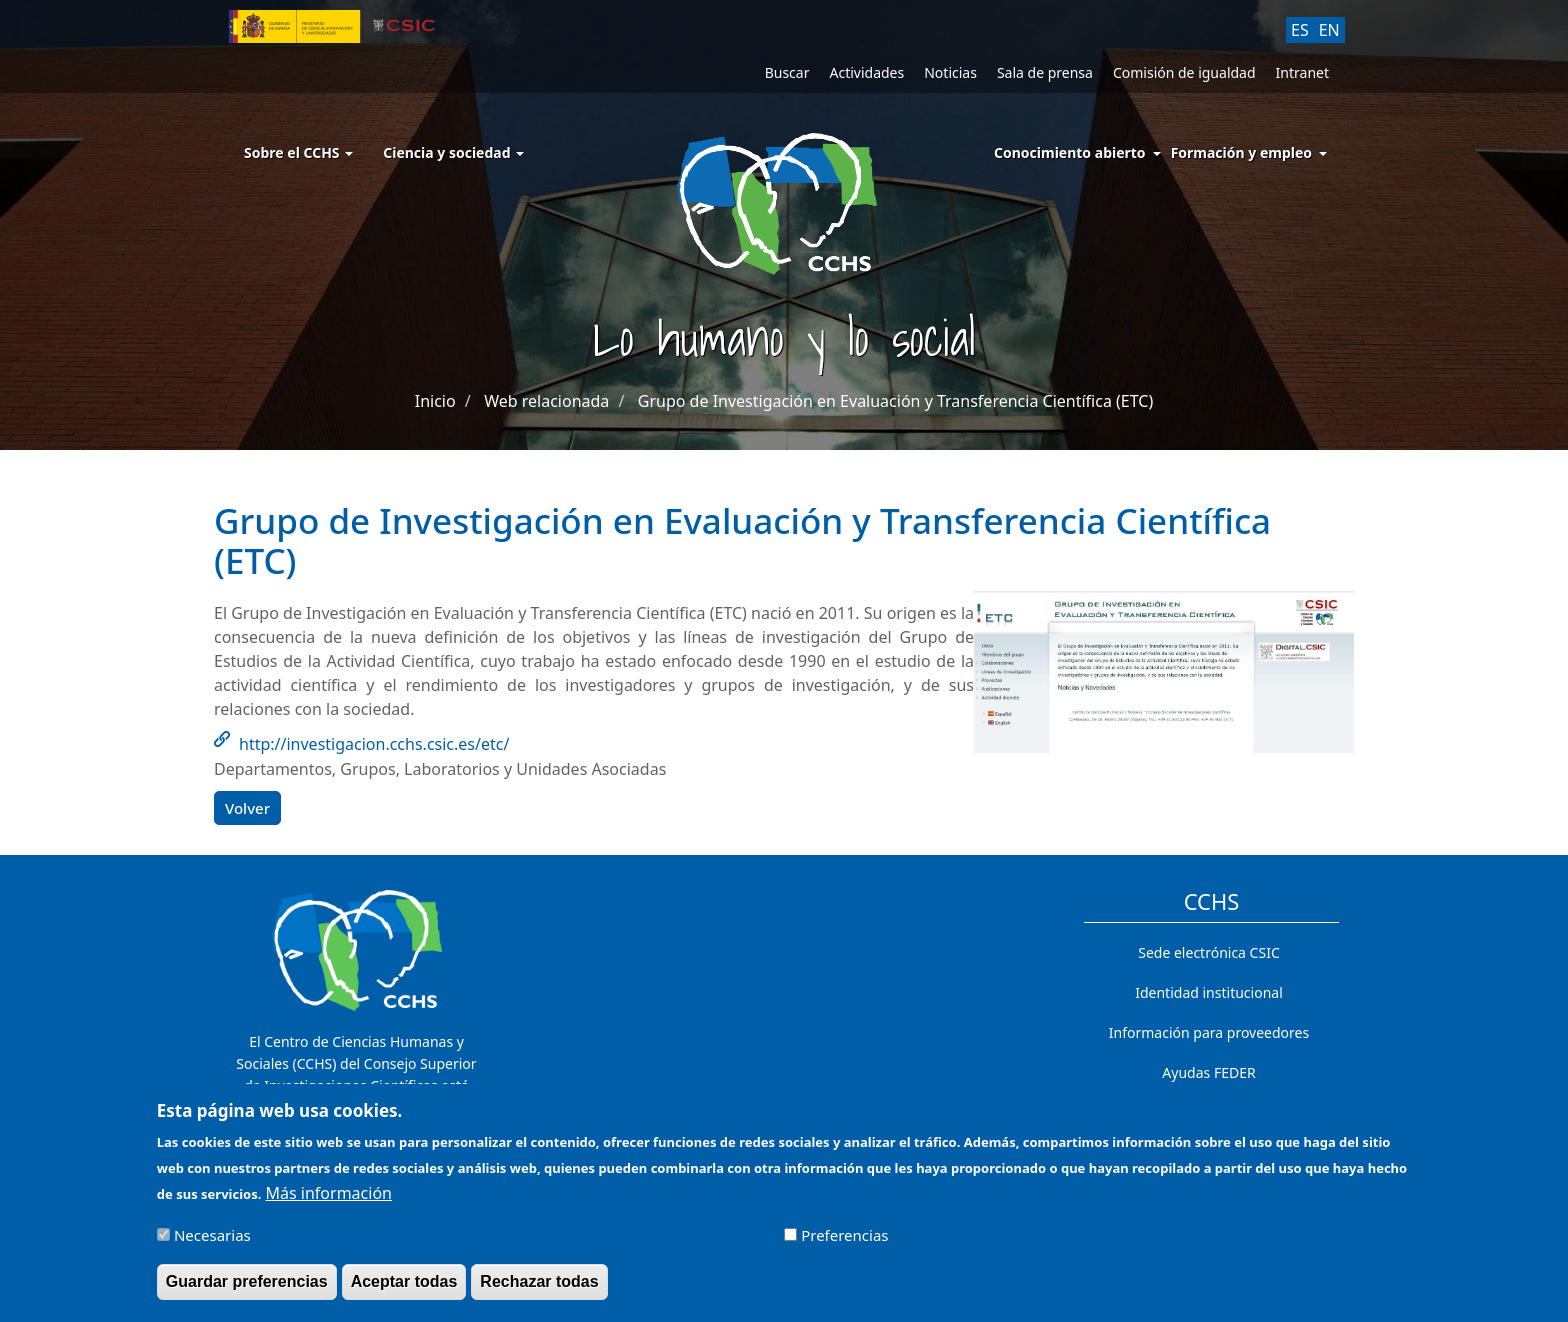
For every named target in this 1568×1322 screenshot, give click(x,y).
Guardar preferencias (247, 1290)
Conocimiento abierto (1070, 152)
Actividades (866, 72)
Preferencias (844, 1244)
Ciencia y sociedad (453, 152)
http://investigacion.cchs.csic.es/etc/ (374, 744)
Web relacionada (546, 401)
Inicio (435, 401)
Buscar (787, 72)
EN (1329, 30)
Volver (247, 808)
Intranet (1302, 72)
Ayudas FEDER (1208, 1072)
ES (1300, 30)
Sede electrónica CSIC (1208, 952)
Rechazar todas (539, 1290)
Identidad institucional (1209, 992)
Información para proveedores (1209, 1032)
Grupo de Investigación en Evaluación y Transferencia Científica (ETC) (895, 401)
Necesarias (212, 1244)
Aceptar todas (404, 1290)
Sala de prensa (1045, 72)
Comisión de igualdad (1184, 72)
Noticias (950, 72)
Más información (329, 1202)
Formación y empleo (1241, 152)
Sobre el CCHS (298, 152)
